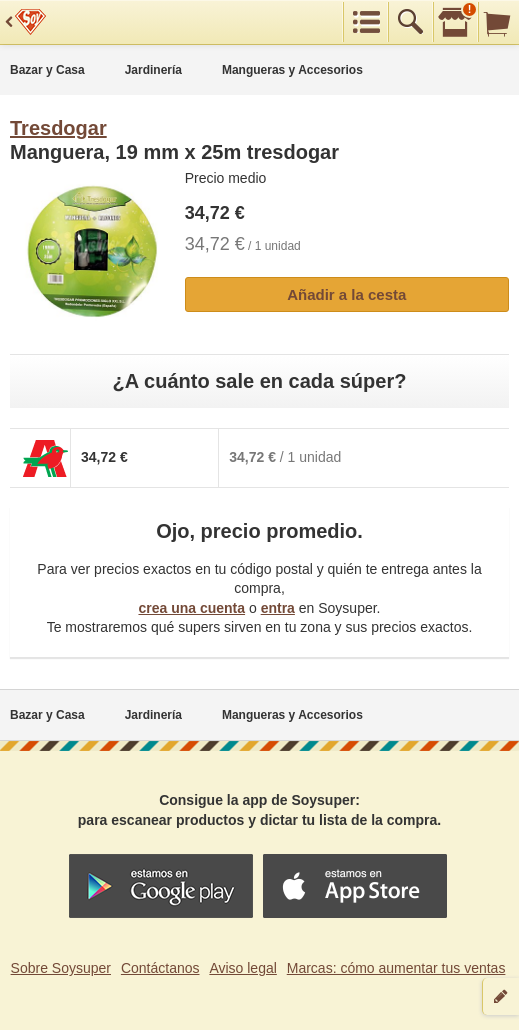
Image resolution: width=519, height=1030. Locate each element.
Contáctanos (160, 968)
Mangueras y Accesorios (292, 70)
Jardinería (153, 70)
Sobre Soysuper (61, 968)
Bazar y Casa (47, 70)
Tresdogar (58, 128)
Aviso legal (242, 968)
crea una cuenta (191, 608)
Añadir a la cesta (346, 294)
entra (278, 608)
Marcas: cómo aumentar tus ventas (396, 968)
